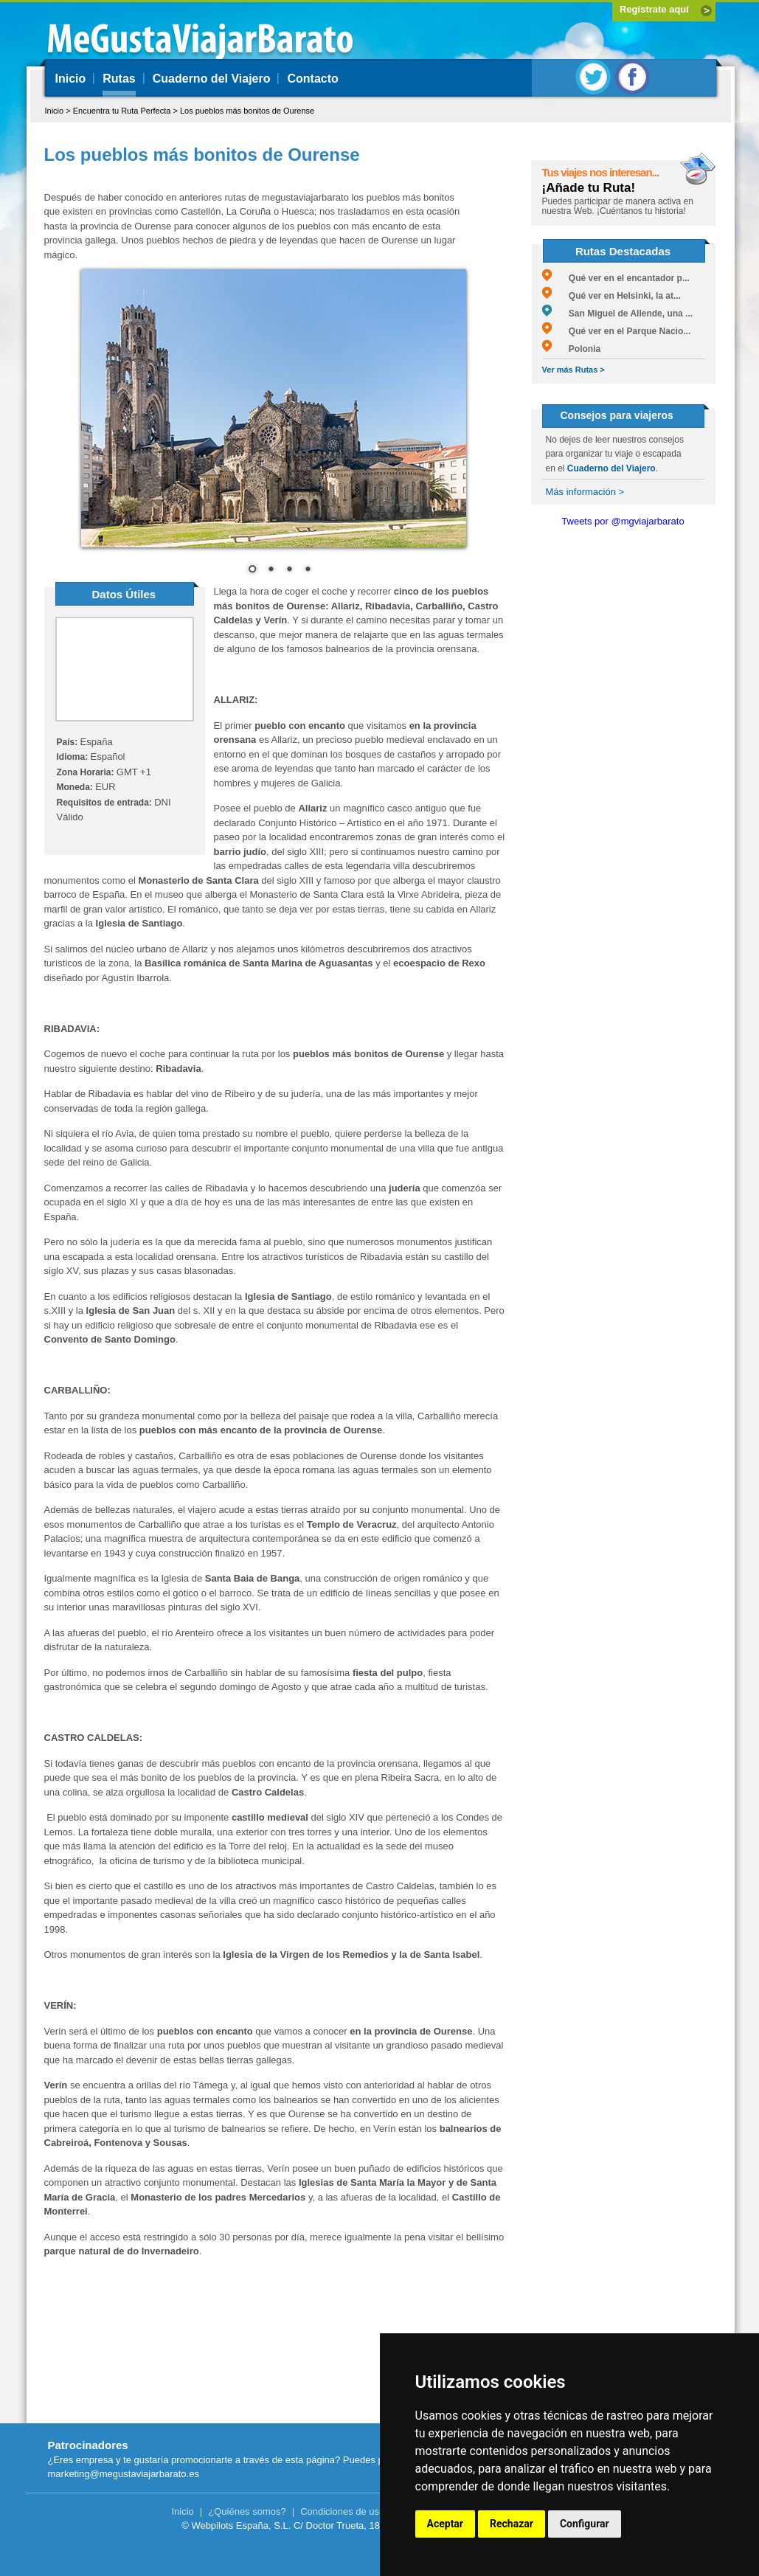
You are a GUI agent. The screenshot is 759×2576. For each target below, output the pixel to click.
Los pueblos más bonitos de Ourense (247, 110)
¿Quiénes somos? (247, 2511)
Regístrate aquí (654, 9)
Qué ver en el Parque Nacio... (616, 331)
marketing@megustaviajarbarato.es (123, 2473)
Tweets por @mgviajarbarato (622, 521)
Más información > (585, 491)
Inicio (70, 78)
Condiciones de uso (342, 2511)
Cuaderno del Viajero (212, 78)
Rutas (119, 78)
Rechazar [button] (511, 2524)
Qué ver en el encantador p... (616, 278)
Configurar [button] (584, 2524)
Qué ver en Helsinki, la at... (611, 296)
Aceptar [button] (445, 2524)
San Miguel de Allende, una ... (617, 313)
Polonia (571, 349)
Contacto (312, 78)
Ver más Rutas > (573, 369)
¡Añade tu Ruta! (589, 188)
